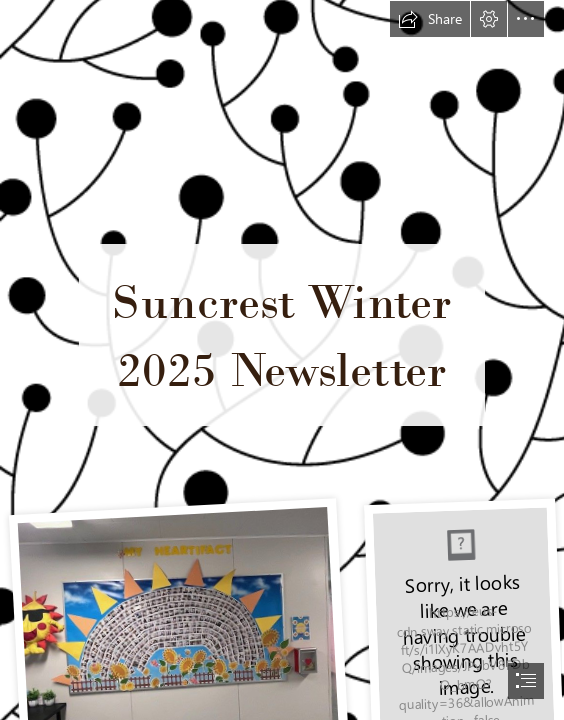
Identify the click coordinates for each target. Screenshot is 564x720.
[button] (430, 19)
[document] (282, 360)
